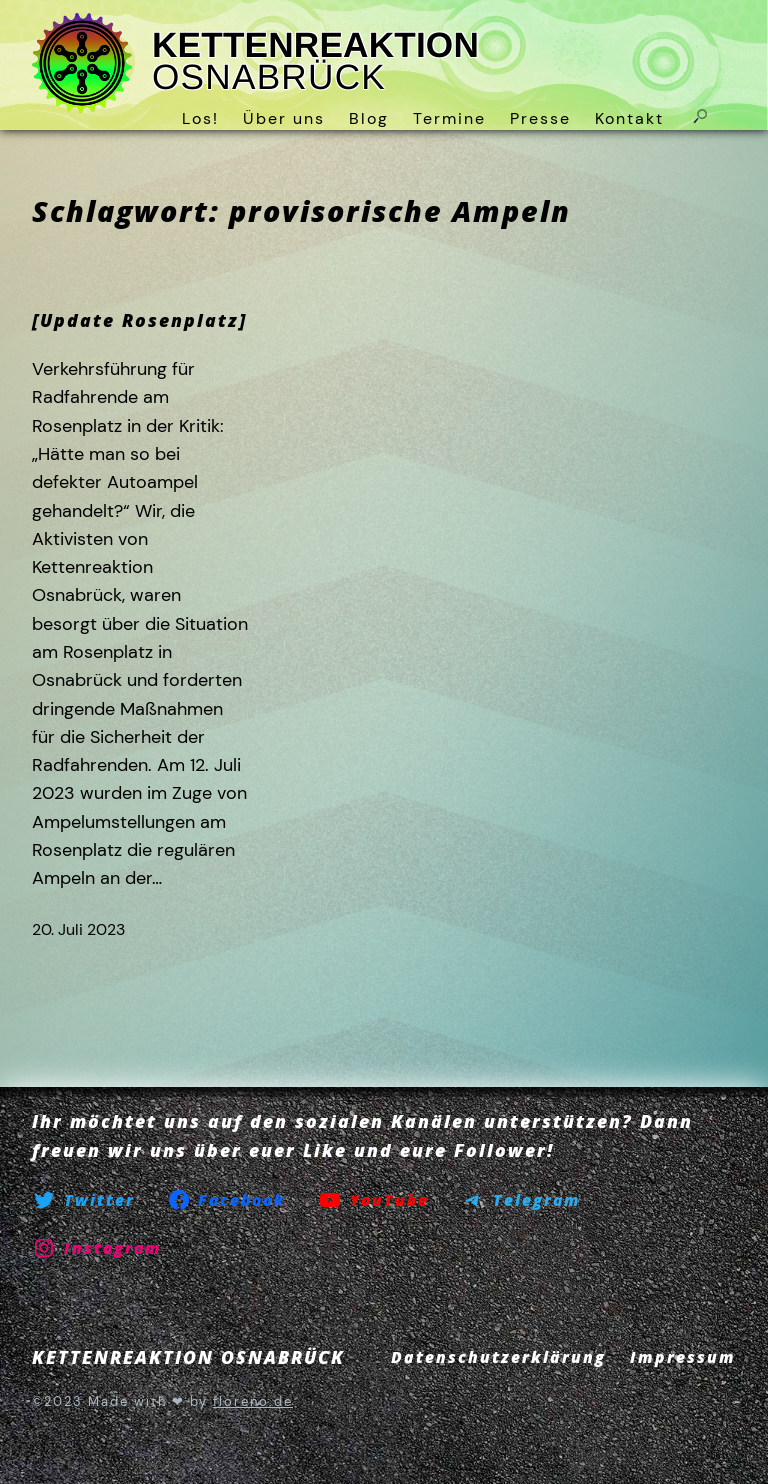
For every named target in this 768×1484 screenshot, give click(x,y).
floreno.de (253, 1401)
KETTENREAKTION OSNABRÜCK (315, 61)
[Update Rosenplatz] (139, 320)
